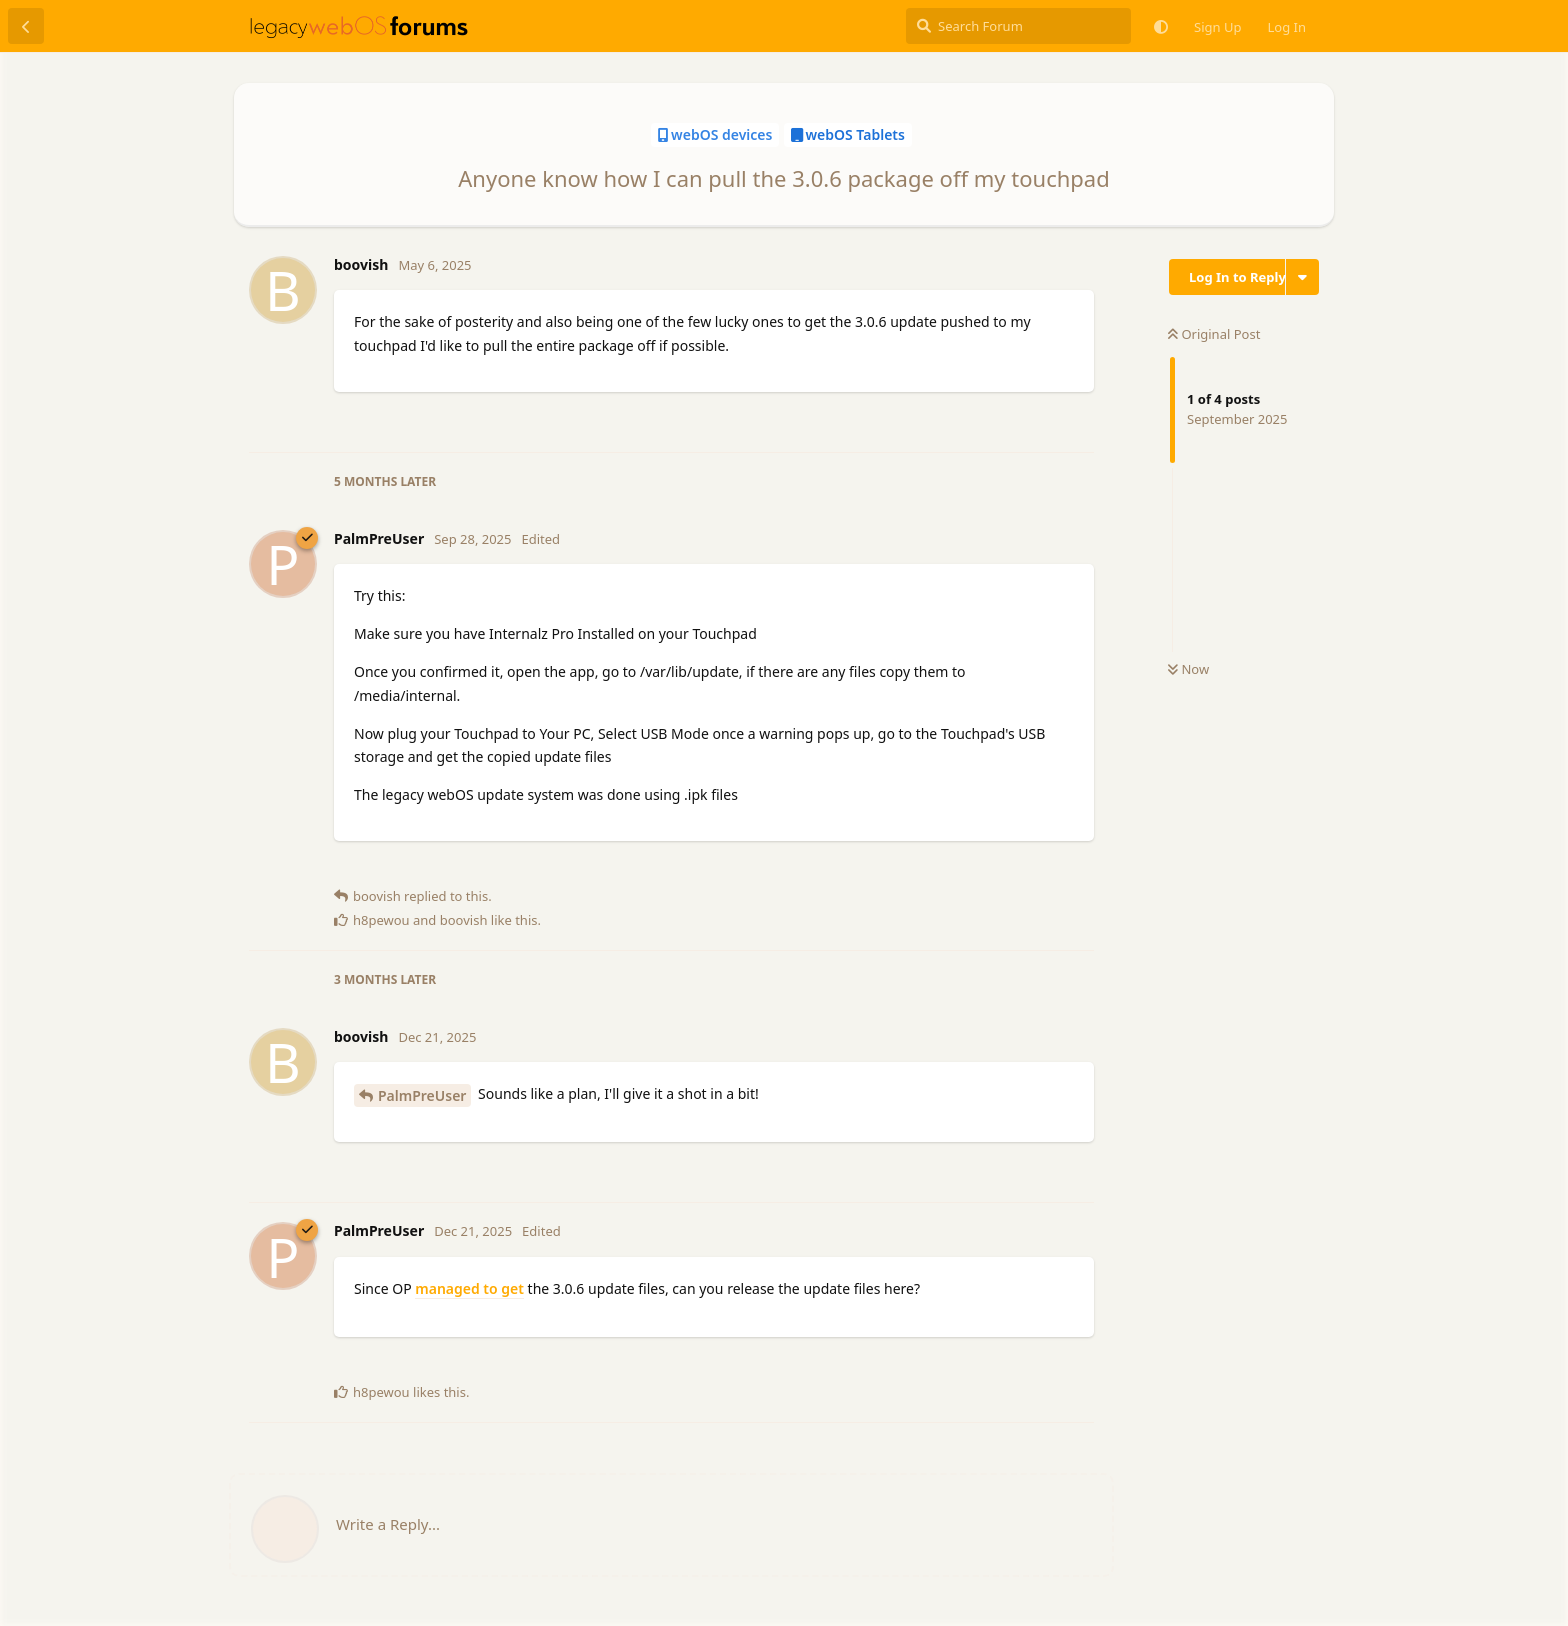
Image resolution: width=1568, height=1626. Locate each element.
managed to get (469, 1288)
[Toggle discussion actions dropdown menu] (1302, 277)
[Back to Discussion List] (26, 26)
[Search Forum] (1018, 26)
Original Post (1214, 334)
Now (1188, 669)
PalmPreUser (422, 1095)
